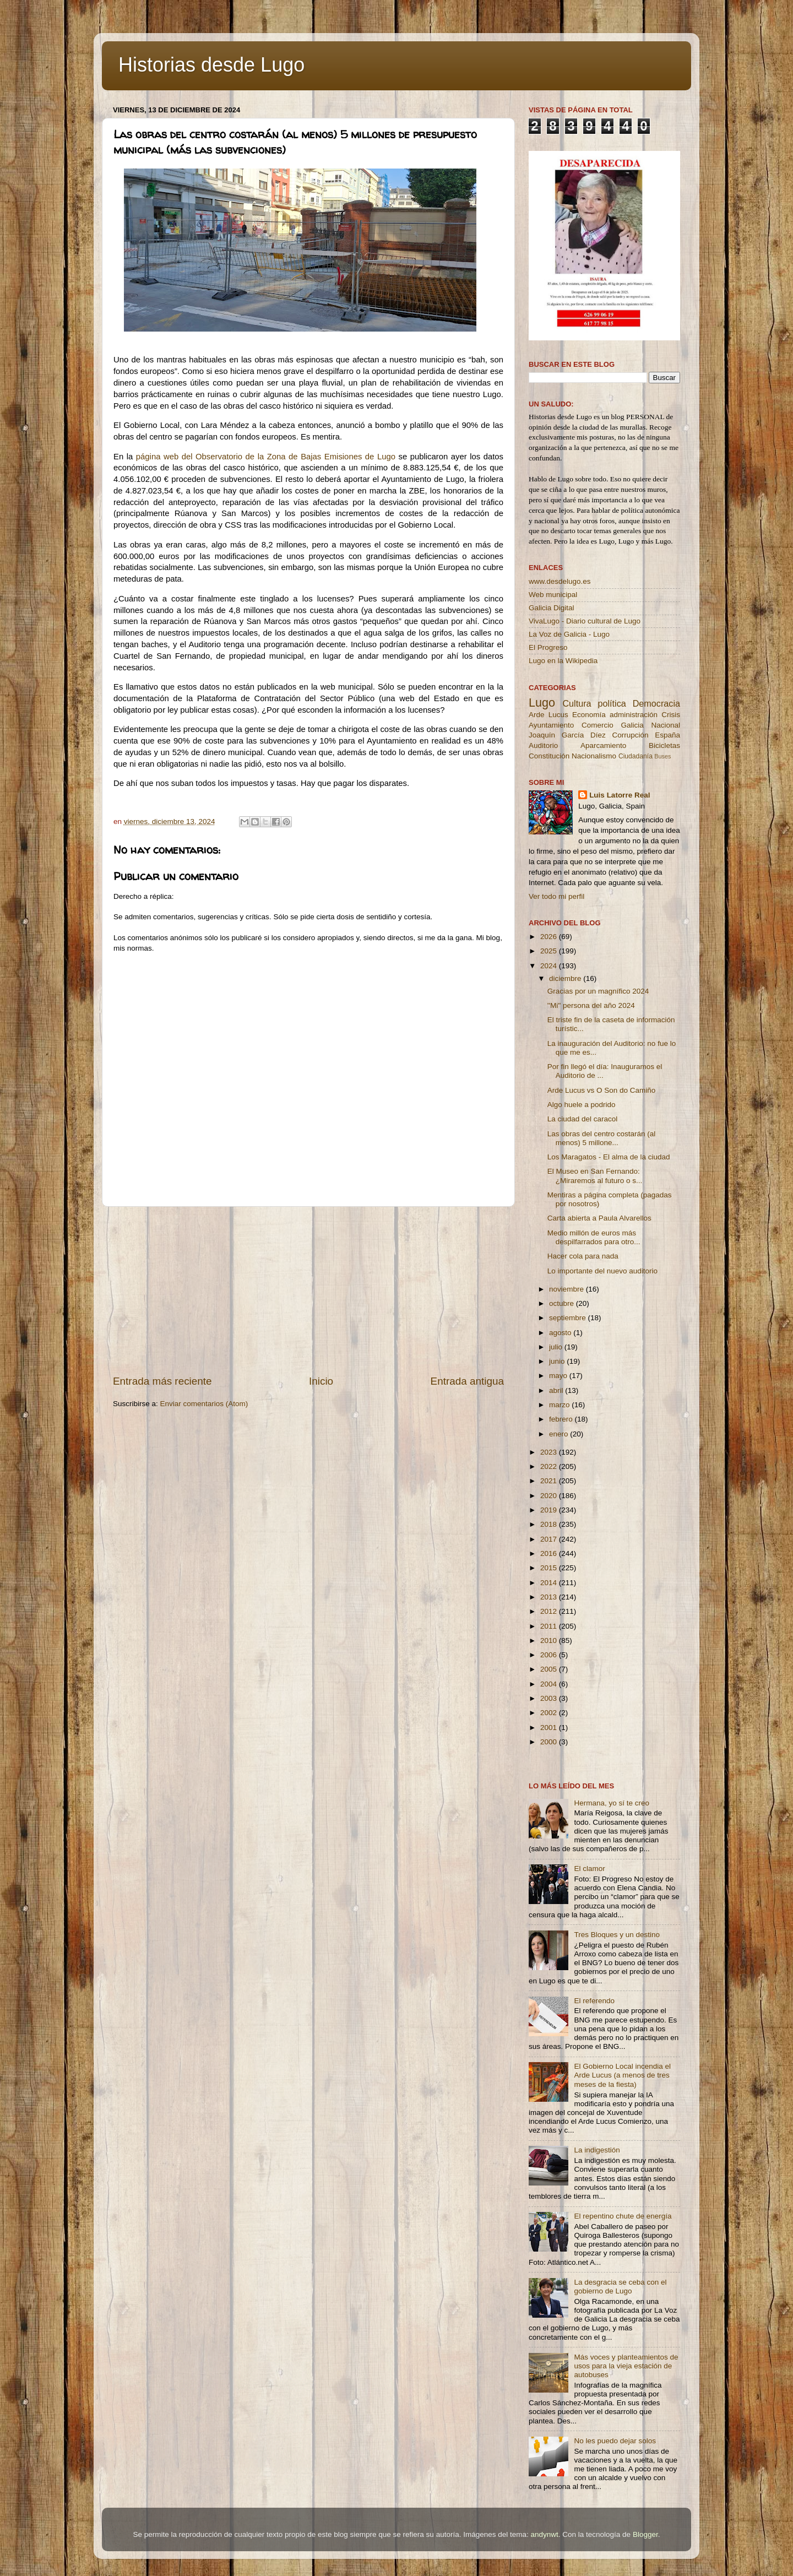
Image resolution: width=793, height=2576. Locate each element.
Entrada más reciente (162, 1381)
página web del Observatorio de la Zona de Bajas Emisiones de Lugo (267, 456)
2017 (549, 1539)
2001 (549, 1727)
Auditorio (543, 745)
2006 (549, 1655)
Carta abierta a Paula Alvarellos (599, 1218)
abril (557, 1390)
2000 (549, 1742)
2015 (549, 1568)
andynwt (544, 2534)
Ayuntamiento (551, 725)
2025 (549, 951)
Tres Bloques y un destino (617, 1934)
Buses (662, 756)
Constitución (549, 756)
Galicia (632, 725)
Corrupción (630, 735)
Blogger (645, 2534)
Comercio (597, 725)
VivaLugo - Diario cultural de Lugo (584, 621)
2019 (549, 1510)
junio (558, 1361)
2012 (549, 1611)
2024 (549, 966)
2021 (549, 1481)
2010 (549, 1640)
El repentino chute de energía (622, 2216)
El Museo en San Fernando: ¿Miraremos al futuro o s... (595, 1175)
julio (556, 1347)
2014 (549, 1583)
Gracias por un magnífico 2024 (598, 991)
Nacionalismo (594, 756)
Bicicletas (664, 745)
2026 (549, 936)
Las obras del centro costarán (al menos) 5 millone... (601, 1138)
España (667, 735)
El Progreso (548, 647)
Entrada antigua (467, 1381)
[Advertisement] (308, 1290)
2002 (549, 1713)
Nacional (665, 725)
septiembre (568, 1318)
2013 (549, 1597)
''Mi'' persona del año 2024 (591, 1005)
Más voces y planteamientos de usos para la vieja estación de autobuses (626, 2366)
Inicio (321, 1381)
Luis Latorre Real (619, 795)
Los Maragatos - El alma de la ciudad (608, 1157)
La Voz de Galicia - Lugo (569, 634)
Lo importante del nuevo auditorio (602, 1271)
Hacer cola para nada (582, 1256)
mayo (559, 1375)
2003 (549, 1698)
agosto (561, 1332)
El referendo (594, 2001)
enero (559, 1434)
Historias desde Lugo (211, 64)
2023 (549, 1452)
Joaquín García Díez (567, 735)
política (612, 703)
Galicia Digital (551, 608)
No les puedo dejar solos (615, 2441)
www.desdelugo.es (560, 581)
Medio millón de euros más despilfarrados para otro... (593, 1237)
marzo (560, 1405)
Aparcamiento (603, 745)
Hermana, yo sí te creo (611, 1803)
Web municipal (553, 594)
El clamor (589, 1868)
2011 (549, 1626)
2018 (549, 1524)
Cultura (576, 703)
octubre (562, 1303)
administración (634, 715)
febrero (562, 1419)
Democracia (656, 703)
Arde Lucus (548, 715)
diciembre (566, 978)
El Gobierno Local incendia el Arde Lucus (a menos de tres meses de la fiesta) (622, 2075)
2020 (549, 1496)
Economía (589, 715)
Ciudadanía (635, 756)
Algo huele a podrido (581, 1104)
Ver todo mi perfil (556, 896)
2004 (549, 1684)
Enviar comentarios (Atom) (204, 1404)
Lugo (542, 702)
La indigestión (597, 2150)
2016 (549, 1553)
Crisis (670, 715)
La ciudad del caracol (582, 1119)
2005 (549, 1669)
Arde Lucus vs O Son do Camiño (601, 1090)
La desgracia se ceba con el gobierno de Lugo (620, 2286)
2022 (549, 1466)
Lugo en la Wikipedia (563, 661)
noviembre (567, 1289)
